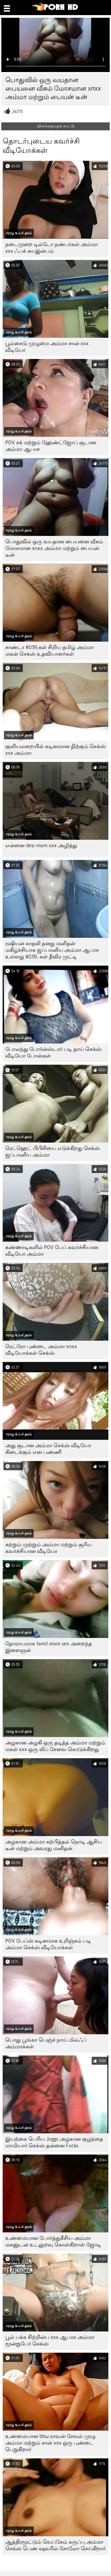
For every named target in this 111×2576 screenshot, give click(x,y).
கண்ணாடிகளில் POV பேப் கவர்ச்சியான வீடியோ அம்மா (51, 1250)
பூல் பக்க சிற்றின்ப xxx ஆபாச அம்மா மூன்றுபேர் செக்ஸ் (49, 2340)
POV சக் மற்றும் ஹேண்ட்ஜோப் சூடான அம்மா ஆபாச (50, 445)
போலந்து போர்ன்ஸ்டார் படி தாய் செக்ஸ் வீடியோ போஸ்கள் (53, 1052)
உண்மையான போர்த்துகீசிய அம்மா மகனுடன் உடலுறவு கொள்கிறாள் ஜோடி (53, 2241)
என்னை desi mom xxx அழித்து (41, 845)
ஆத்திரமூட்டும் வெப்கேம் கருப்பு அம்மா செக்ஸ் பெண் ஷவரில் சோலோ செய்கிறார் (55, 2545)
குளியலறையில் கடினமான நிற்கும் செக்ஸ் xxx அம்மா (55, 749)
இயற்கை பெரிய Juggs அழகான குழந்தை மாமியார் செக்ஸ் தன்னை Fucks (54, 2142)
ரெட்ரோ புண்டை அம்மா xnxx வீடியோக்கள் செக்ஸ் (41, 1349)
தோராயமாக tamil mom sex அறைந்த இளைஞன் (48, 1647)
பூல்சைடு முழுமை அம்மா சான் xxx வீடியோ (46, 346)
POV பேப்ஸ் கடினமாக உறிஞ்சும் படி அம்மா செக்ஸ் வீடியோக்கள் (48, 1944)
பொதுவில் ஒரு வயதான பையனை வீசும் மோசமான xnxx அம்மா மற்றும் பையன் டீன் (54, 548)
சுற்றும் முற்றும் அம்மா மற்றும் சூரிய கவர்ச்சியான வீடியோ (48, 1548)
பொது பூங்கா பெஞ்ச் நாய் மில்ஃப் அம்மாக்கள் (46, 2043)
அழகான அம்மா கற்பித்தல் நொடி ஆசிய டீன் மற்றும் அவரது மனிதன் (53, 1845)
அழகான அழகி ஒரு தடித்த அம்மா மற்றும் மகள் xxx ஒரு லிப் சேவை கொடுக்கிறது (55, 1746)
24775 (17, 111)
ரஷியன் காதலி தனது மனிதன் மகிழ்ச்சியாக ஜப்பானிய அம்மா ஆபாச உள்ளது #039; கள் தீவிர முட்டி (52, 950)
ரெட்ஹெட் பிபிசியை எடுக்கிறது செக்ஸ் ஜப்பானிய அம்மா (52, 1151)
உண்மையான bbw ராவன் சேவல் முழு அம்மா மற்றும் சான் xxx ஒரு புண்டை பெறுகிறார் (50, 2443)
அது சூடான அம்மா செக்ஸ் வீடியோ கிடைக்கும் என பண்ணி (48, 1448)
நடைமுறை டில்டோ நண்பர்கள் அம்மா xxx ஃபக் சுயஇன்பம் (51, 247)
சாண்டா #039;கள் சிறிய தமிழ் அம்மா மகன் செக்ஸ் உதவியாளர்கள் (49, 650)
